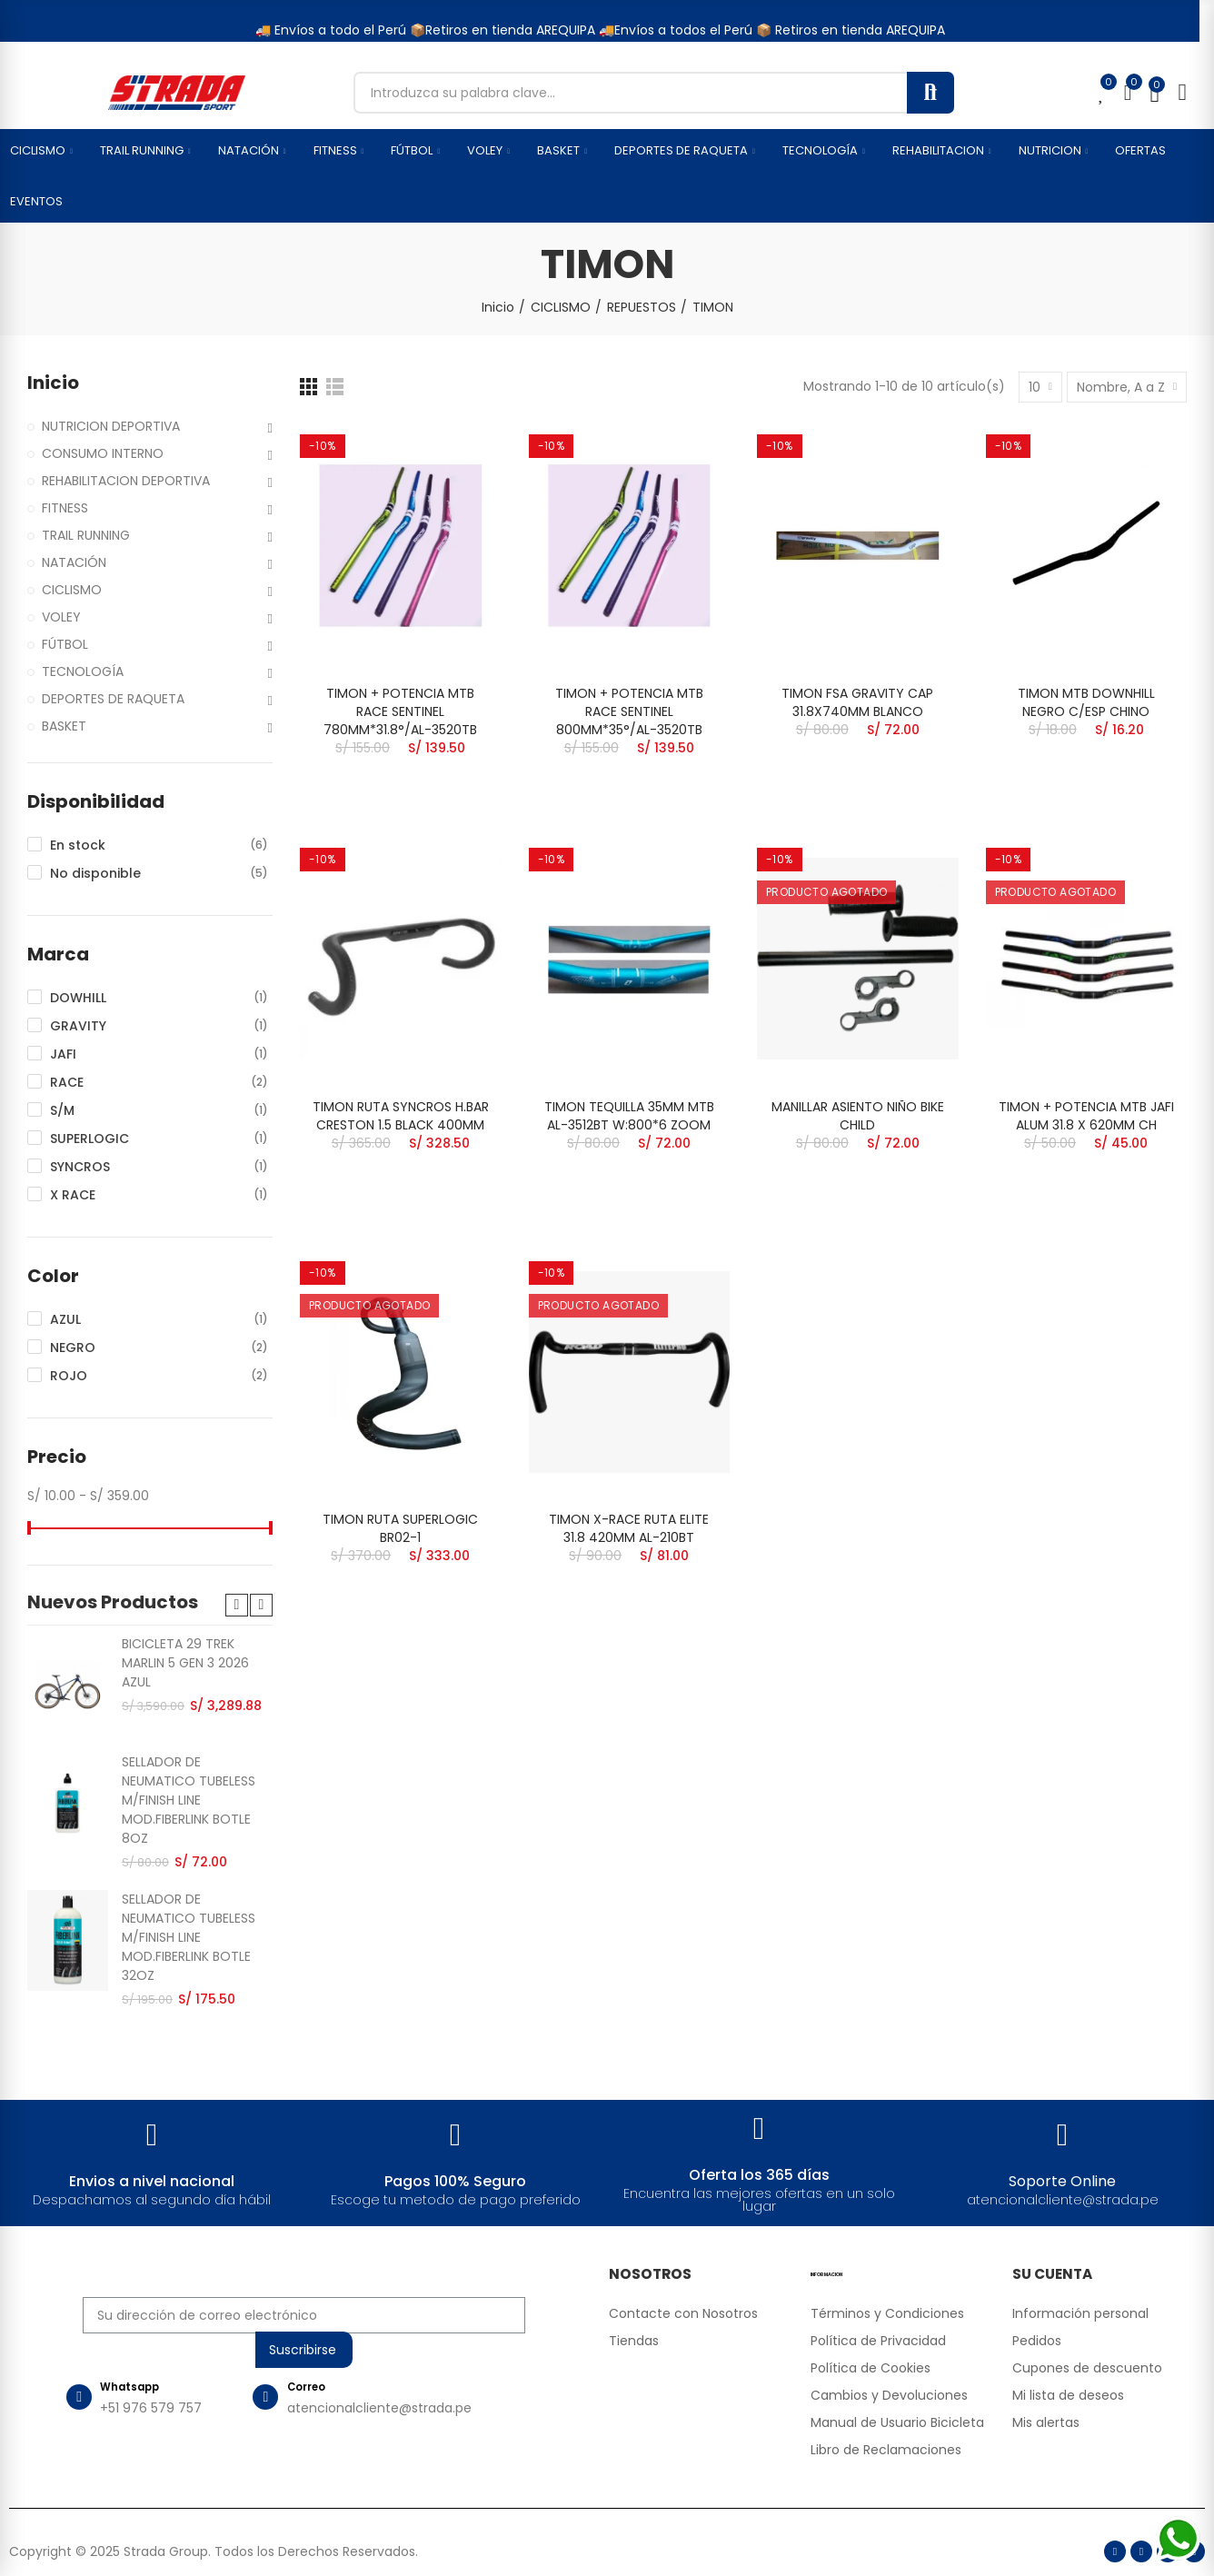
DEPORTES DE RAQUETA (113, 699)
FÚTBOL (65, 644)
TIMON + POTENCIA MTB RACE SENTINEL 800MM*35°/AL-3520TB (629, 711)
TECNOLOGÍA (83, 671)
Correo (319, 2391)
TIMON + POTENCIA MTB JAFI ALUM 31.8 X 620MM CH (1086, 1116)
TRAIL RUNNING (86, 535)
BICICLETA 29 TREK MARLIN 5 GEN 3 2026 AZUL (185, 1663)
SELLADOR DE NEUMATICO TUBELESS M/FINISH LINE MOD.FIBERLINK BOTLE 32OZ (188, 1937)
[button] (236, 1605)
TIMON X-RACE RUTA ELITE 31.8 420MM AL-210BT (629, 1528)
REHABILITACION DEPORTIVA (126, 481)
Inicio (53, 383)
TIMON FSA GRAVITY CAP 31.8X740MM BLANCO (857, 702)
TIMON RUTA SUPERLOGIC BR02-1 (400, 1528)
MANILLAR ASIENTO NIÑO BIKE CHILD (857, 1116)
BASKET (64, 726)
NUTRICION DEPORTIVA (111, 426)
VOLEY (61, 617)
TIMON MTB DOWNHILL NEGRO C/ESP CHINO (1086, 702)
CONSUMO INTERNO (103, 453)
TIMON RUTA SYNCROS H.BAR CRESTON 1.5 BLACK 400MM (401, 1116)
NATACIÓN (74, 562)
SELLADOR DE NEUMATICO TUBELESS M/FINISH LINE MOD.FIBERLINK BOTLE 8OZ (188, 1800)
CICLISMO (72, 590)
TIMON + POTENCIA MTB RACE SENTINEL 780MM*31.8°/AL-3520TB (400, 711)
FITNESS (65, 508)
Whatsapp (139, 2391)
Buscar (930, 93)
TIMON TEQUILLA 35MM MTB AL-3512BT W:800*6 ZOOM (629, 1116)
